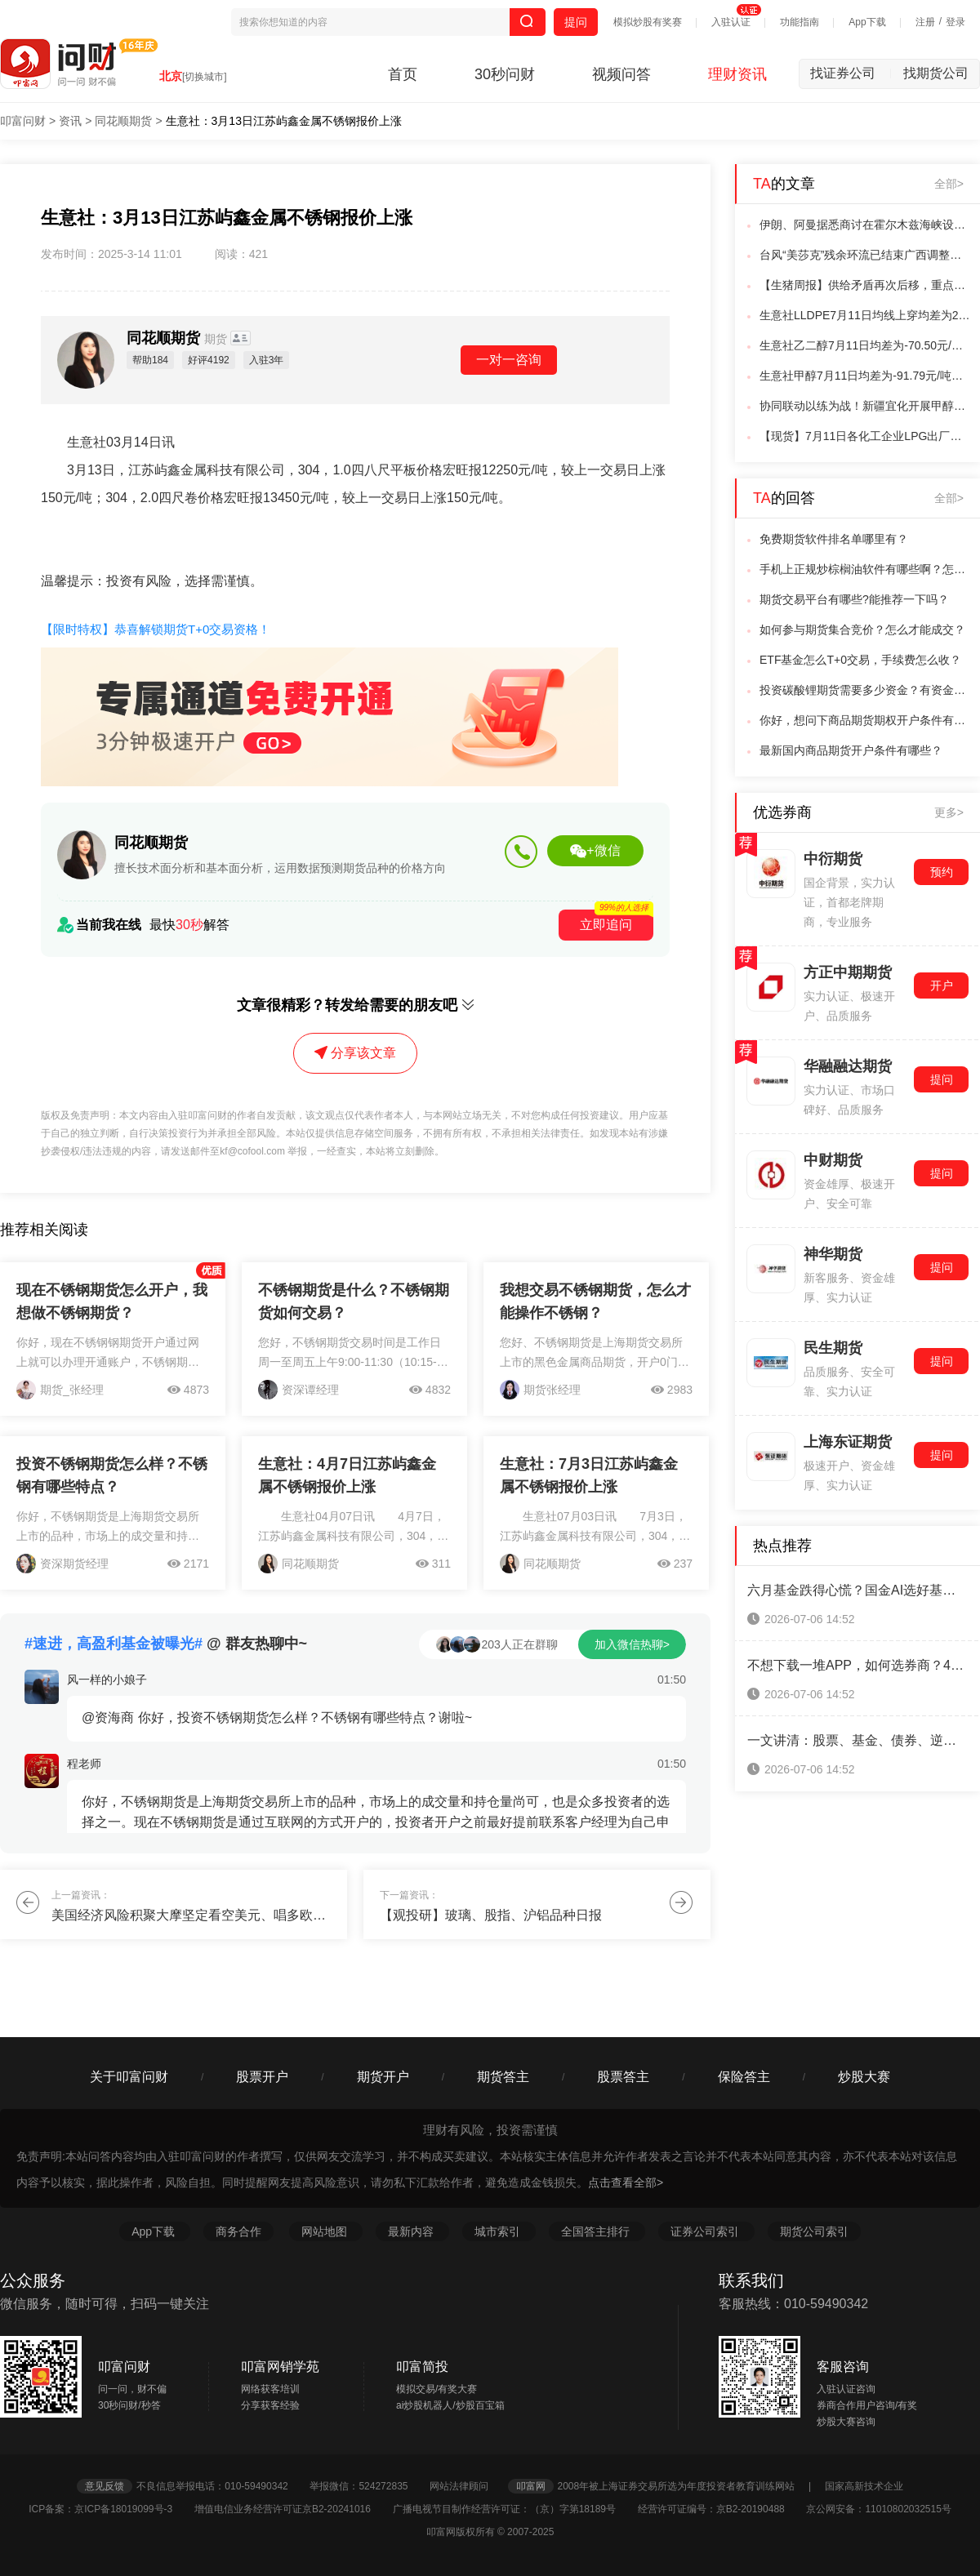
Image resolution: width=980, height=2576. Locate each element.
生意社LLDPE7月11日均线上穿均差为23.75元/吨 (865, 315)
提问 (575, 22)
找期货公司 (936, 73)
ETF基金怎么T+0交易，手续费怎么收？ (860, 659)
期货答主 (503, 2077)
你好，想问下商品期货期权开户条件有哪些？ (865, 720)
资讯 (70, 120)
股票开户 (262, 2077)
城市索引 (498, 2231)
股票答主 (623, 2077)
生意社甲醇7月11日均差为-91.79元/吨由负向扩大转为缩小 (865, 375)
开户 (941, 985)
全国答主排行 (597, 2231)
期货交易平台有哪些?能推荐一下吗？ (854, 599)
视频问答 (621, 74)
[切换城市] (204, 76)
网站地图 (325, 2231)
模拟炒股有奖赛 (647, 22)
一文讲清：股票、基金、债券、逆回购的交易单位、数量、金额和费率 (857, 1740)
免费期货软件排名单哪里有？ (834, 538)
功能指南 (799, 22)
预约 (941, 872)
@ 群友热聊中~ (165, 1643)
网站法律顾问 (467, 2486)
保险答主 (744, 2077)
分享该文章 (355, 1053)
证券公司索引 (706, 2231)
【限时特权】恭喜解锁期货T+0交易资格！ (155, 629)
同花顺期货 (123, 120)
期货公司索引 (814, 2231)
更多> (949, 812)
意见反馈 (104, 2486)
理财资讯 (737, 74)
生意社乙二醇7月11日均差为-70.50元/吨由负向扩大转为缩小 (865, 345)
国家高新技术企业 (864, 2486)
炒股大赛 (864, 2077)
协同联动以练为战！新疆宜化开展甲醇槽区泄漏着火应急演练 (865, 405)
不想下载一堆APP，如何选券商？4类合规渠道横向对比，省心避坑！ (857, 1665)
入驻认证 (731, 22)
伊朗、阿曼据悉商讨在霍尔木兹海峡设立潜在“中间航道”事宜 (865, 224)
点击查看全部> (625, 2182)
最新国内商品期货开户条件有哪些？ (851, 750)
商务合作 (238, 2231)
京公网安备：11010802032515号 (878, 2509)
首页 (402, 74)
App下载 (867, 22)
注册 (925, 22)
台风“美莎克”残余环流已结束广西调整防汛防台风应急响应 (865, 254)
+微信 (595, 850)
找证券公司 (851, 73)
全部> (949, 183)
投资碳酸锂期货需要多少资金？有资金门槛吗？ (865, 689)
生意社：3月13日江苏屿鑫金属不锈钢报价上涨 (284, 120)
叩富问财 (23, 120)
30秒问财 (504, 74)
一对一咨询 (508, 360)
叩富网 (531, 2486)
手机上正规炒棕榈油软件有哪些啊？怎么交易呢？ (865, 569)
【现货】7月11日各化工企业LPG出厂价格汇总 (865, 436)
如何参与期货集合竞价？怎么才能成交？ (862, 629)
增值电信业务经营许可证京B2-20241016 (292, 2509)
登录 (955, 22)
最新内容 (412, 2231)
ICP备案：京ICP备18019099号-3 (110, 2509)
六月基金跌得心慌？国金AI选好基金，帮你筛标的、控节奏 (857, 1590)
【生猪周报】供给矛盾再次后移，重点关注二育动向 (865, 284)
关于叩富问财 (129, 2077)
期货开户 (383, 2077)
